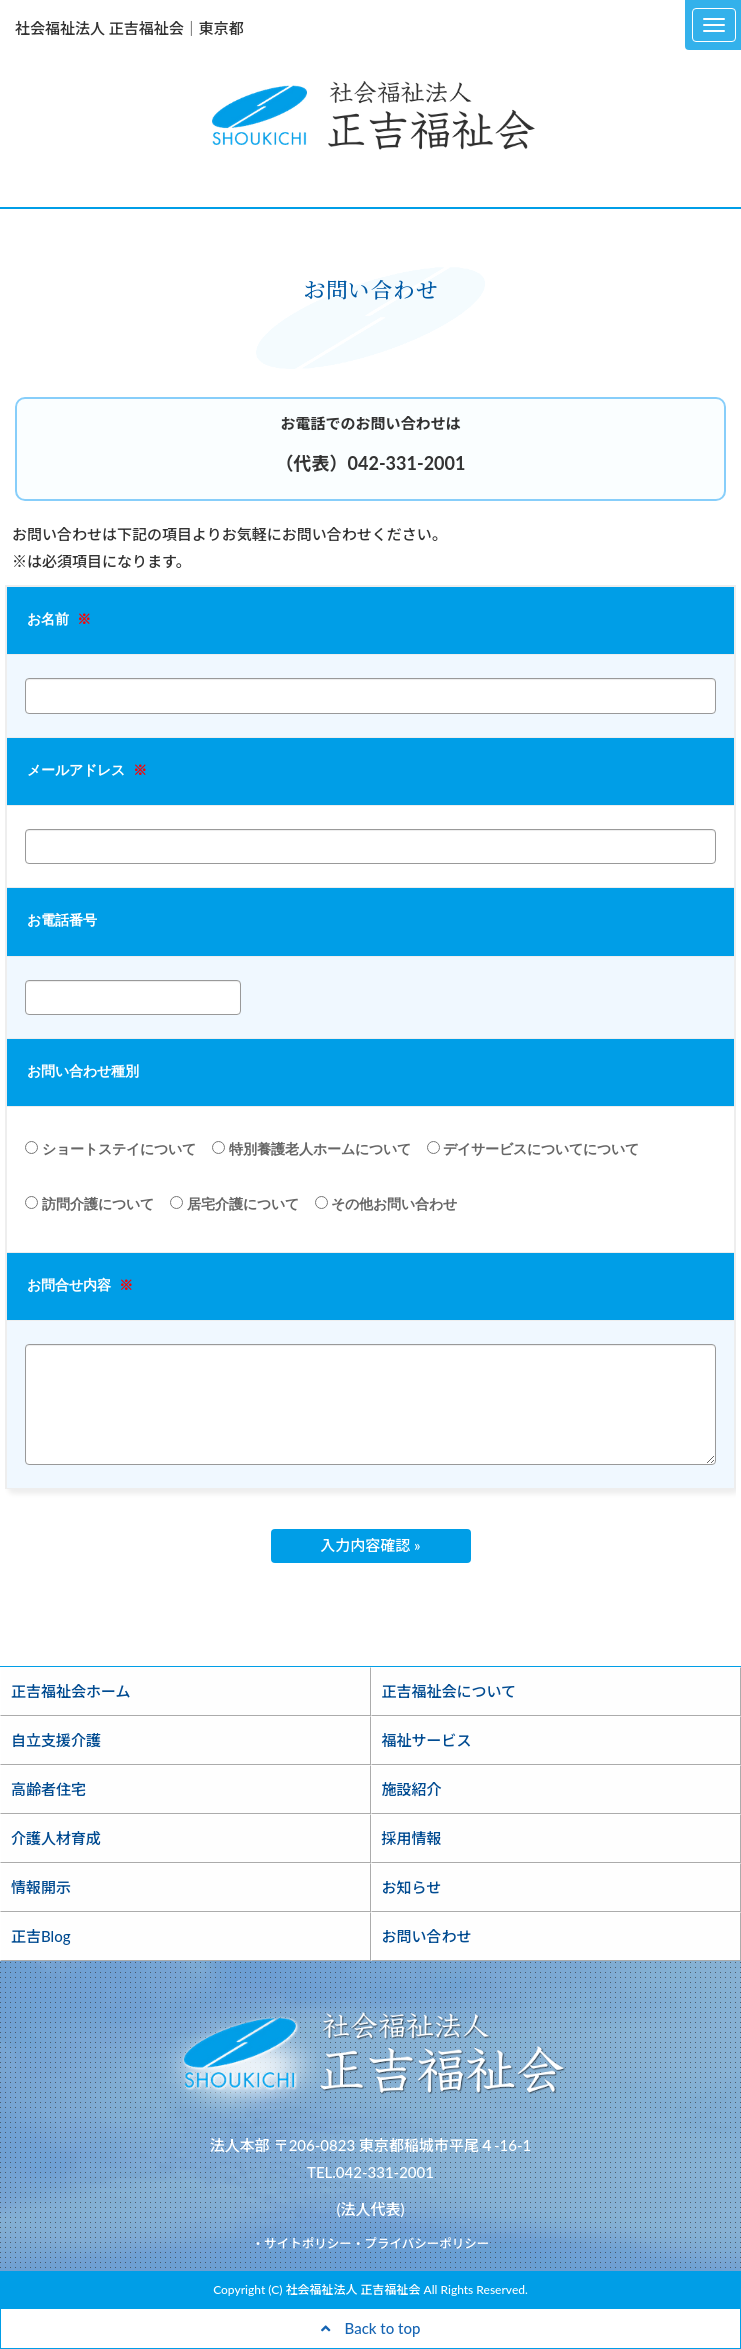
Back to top (371, 2328)
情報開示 (41, 1887)
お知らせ (412, 1887)
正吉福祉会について (449, 1691)
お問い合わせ (427, 1936)
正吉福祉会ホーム (71, 1691)
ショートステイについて (110, 1149)
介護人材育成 (56, 1838)
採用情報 (412, 1838)
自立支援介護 (56, 1740)
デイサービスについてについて (533, 1149)
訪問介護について (89, 1204)
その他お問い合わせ (386, 1204)
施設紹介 (412, 1789)
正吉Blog (41, 1936)
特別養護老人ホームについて (311, 1149)
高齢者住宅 (48, 1789)
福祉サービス (427, 1740)
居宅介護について (234, 1204)
